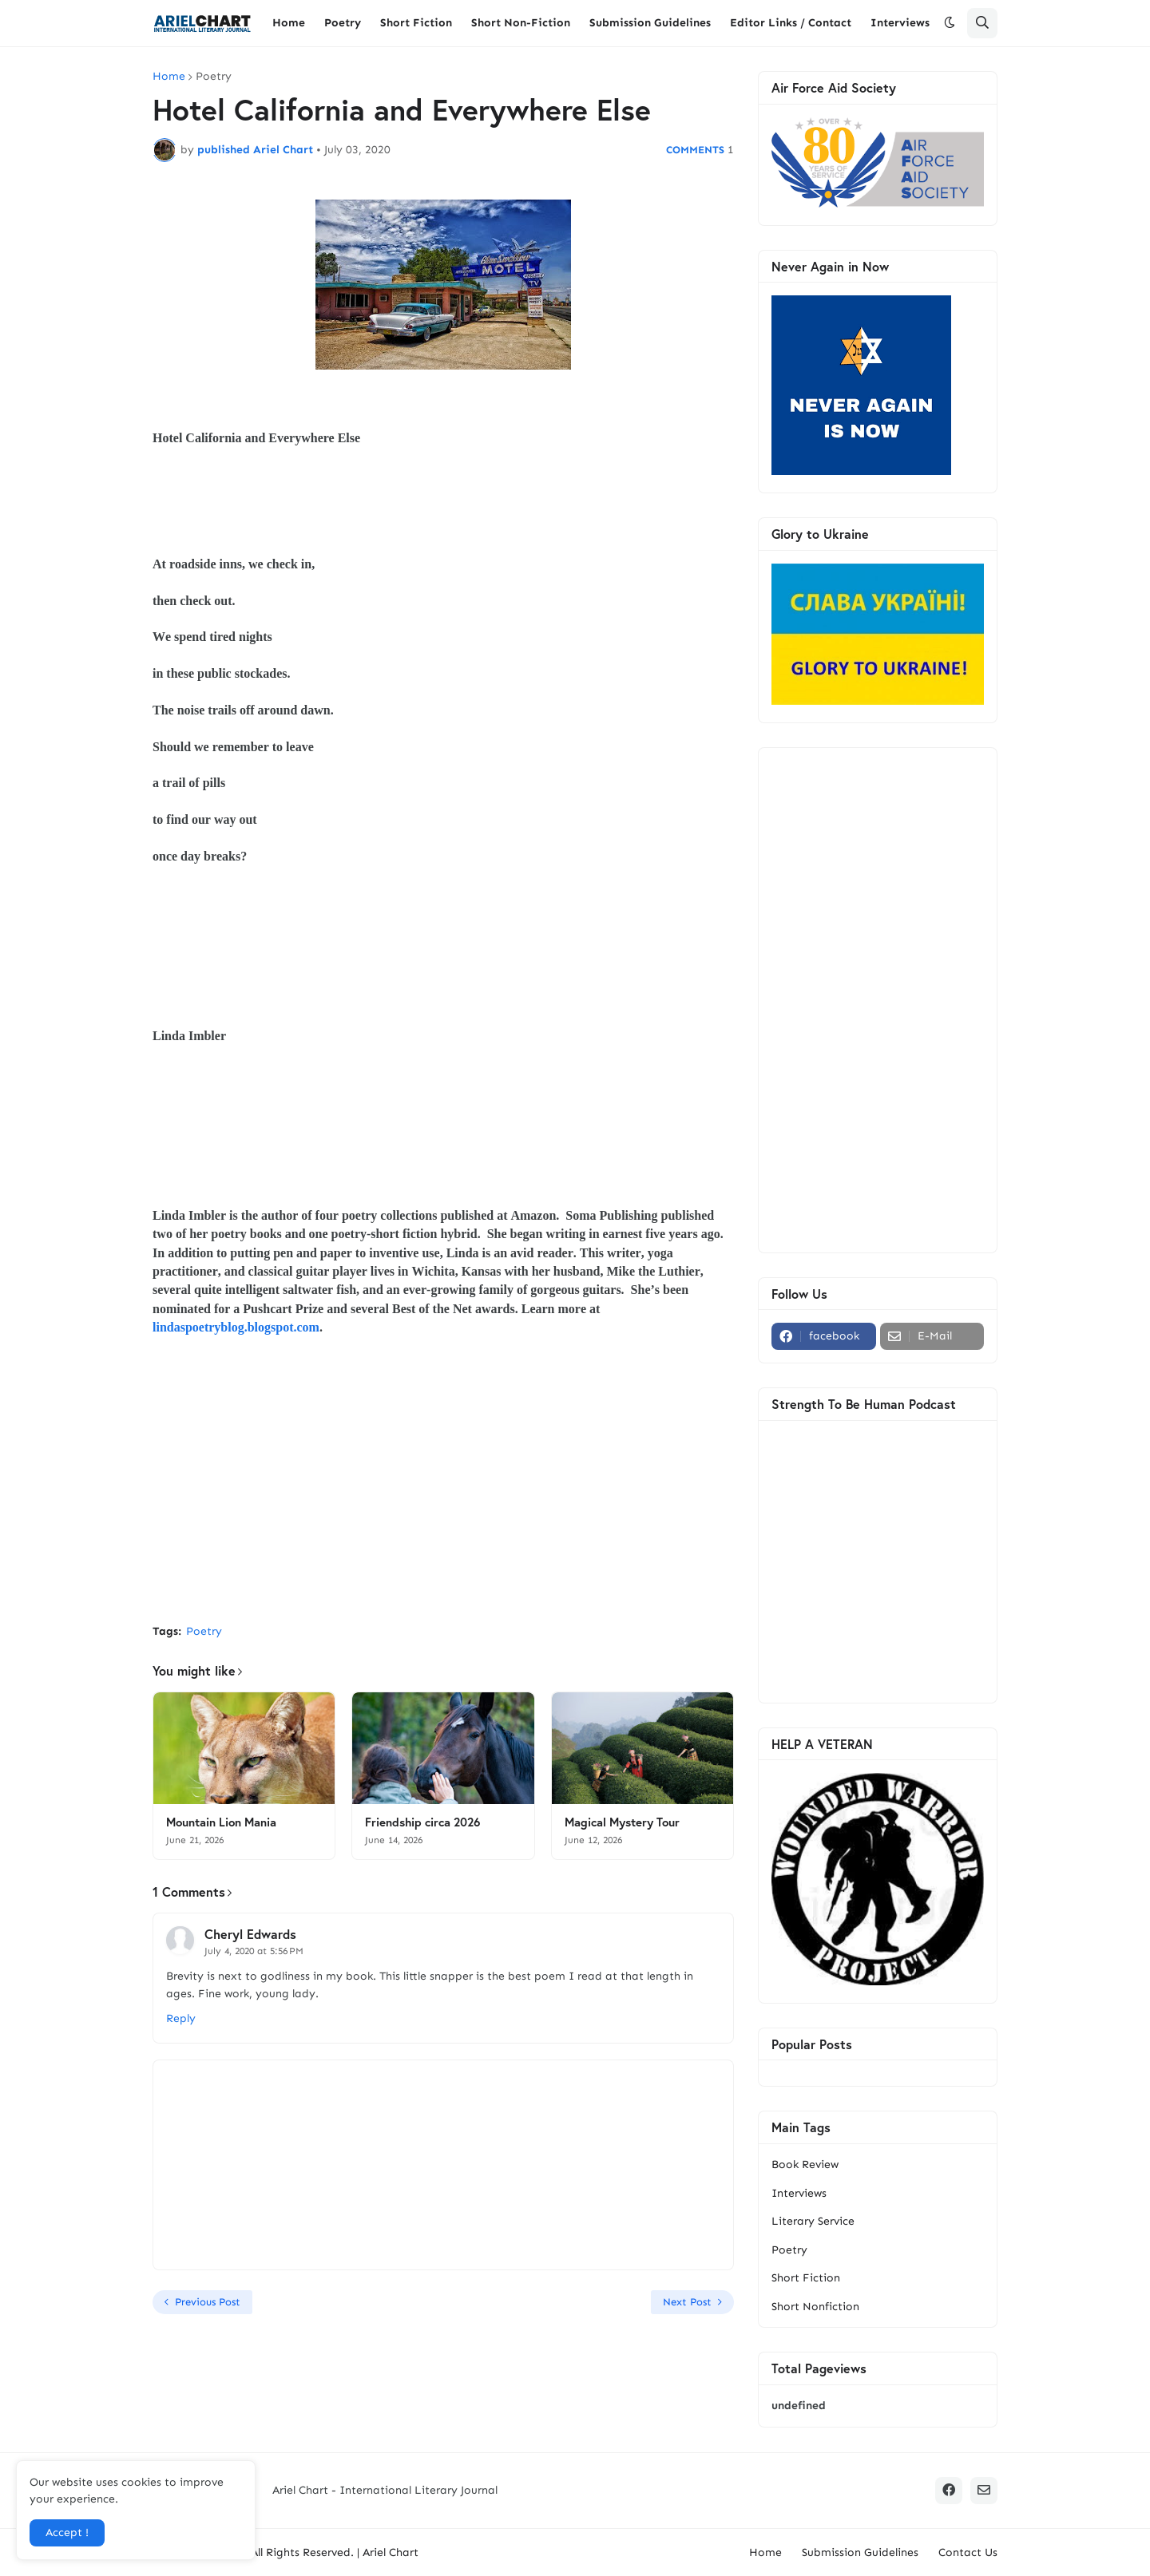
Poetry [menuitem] (342, 23)
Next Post (687, 2302)
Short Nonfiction (815, 2306)
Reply (181, 2018)
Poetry (214, 76)
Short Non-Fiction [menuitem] (520, 23)
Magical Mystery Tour (622, 1822)
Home (169, 76)
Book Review (805, 2164)
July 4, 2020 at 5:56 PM (253, 1951)
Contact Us (967, 2552)
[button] (949, 23)
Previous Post (207, 2302)
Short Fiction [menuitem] (416, 23)
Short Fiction (805, 2278)
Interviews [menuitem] (900, 23)
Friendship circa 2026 (422, 1822)
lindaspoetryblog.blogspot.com (236, 1327)
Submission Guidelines (860, 2552)
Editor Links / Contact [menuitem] (790, 23)
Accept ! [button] (67, 2532)
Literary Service (813, 2221)
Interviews (799, 2193)
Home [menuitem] (288, 23)
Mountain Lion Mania (221, 1822)
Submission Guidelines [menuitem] (650, 23)
